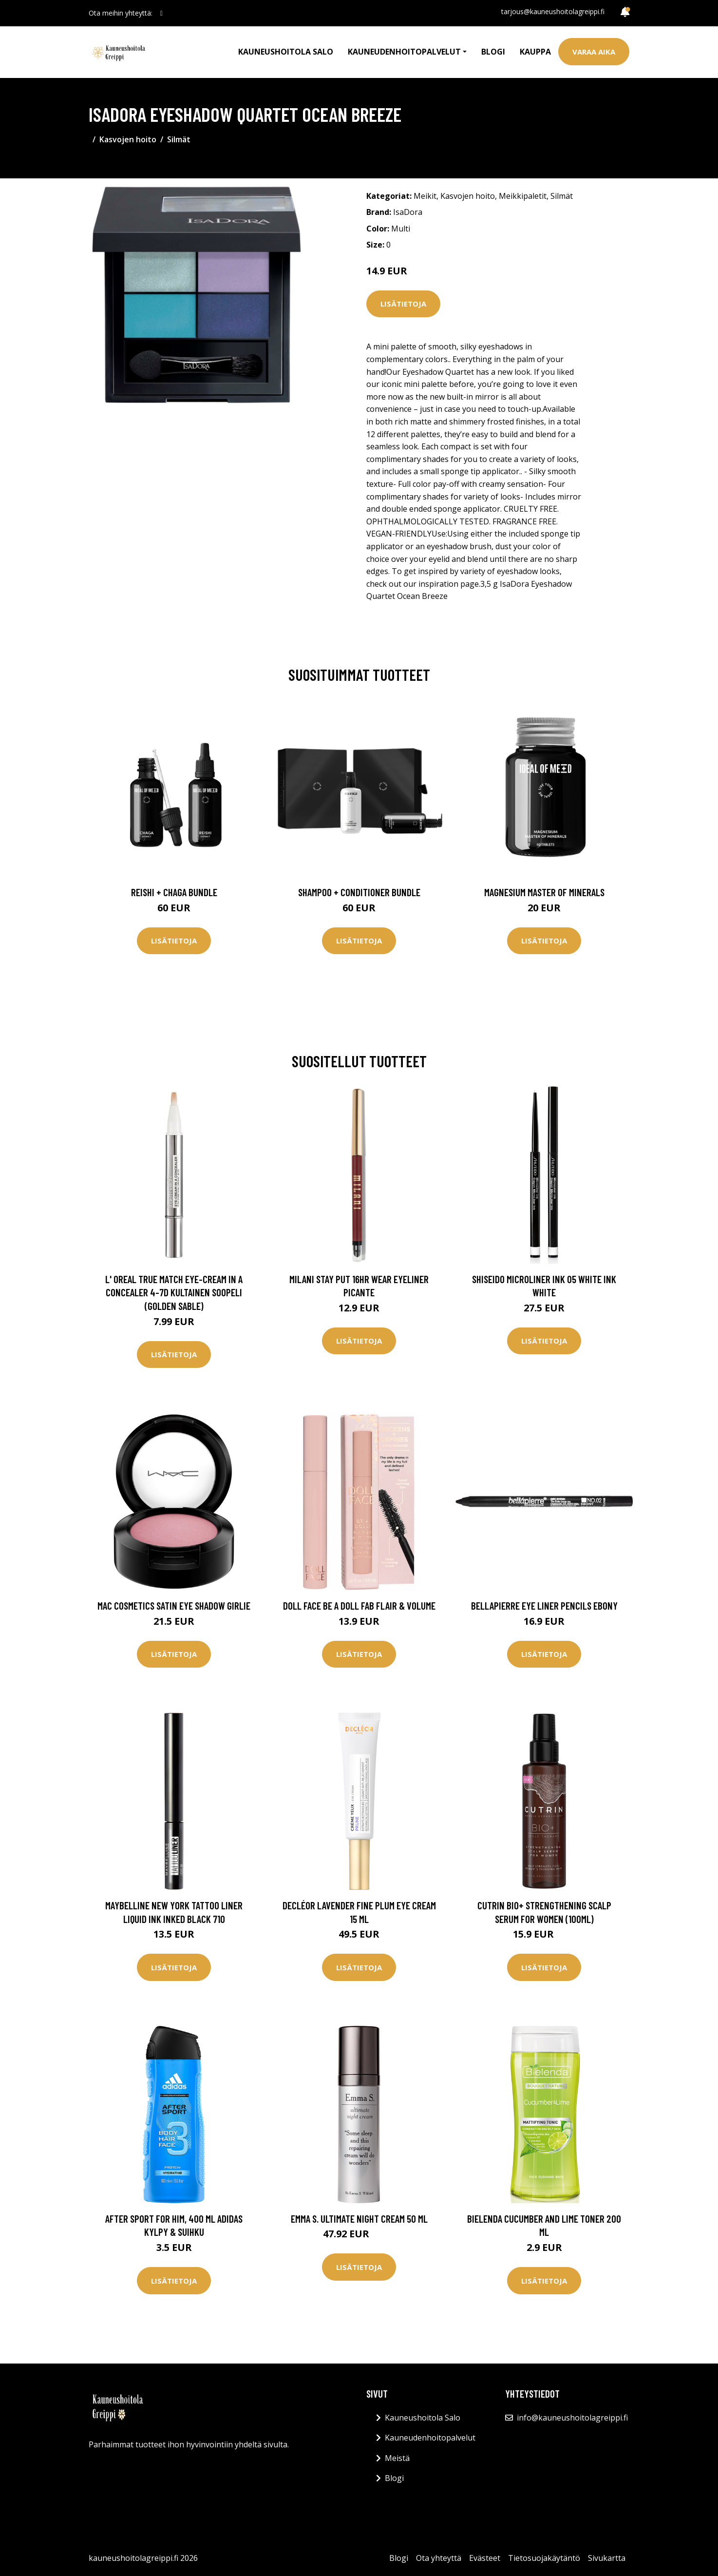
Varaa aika (593, 52)
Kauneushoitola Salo (285, 51)
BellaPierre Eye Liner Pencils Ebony (544, 1605)
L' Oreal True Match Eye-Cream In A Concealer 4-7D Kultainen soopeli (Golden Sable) (174, 1292)
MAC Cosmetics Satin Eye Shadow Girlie (173, 1605)
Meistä (397, 2458)
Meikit (425, 196)
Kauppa (535, 51)
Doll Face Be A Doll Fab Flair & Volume (359, 1605)
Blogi (493, 51)
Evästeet (484, 2558)
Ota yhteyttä (438, 2558)
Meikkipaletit (523, 196)
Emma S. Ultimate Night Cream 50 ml (359, 2218)
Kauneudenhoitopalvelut (430, 2437)
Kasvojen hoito (127, 139)
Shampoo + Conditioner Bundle (359, 892)
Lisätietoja (403, 303)
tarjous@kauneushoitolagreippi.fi (553, 11)
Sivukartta (606, 2558)
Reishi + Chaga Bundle (174, 892)
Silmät (178, 139)
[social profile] (161, 13)
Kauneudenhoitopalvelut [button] (404, 51)
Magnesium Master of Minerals (544, 892)
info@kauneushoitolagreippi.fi (572, 2417)
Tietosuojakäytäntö (544, 2558)
